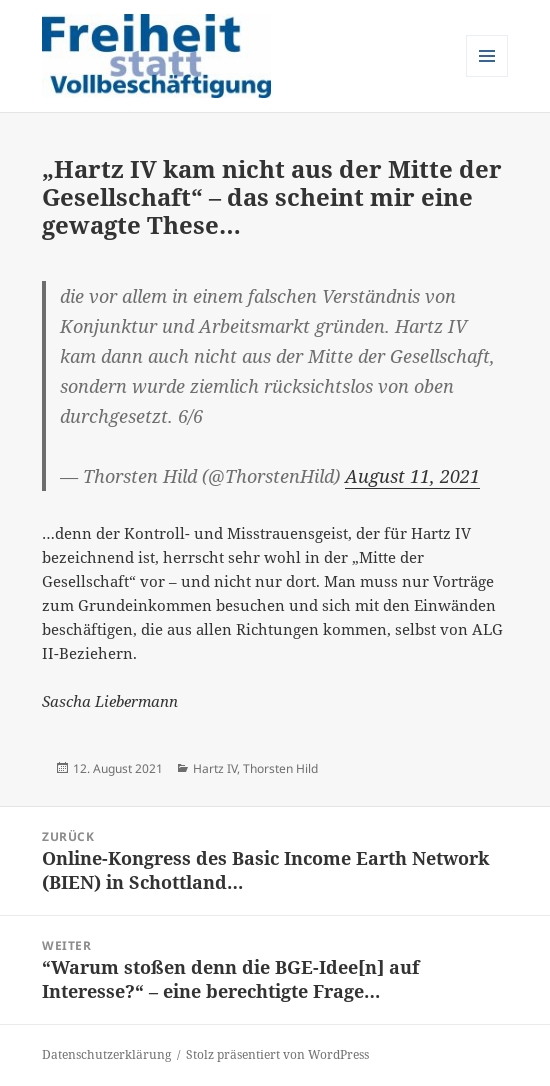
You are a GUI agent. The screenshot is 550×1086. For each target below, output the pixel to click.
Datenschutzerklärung (106, 1054)
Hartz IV (215, 768)
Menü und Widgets (487, 76)
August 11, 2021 (412, 476)
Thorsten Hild (280, 768)
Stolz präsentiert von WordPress (277, 1054)
